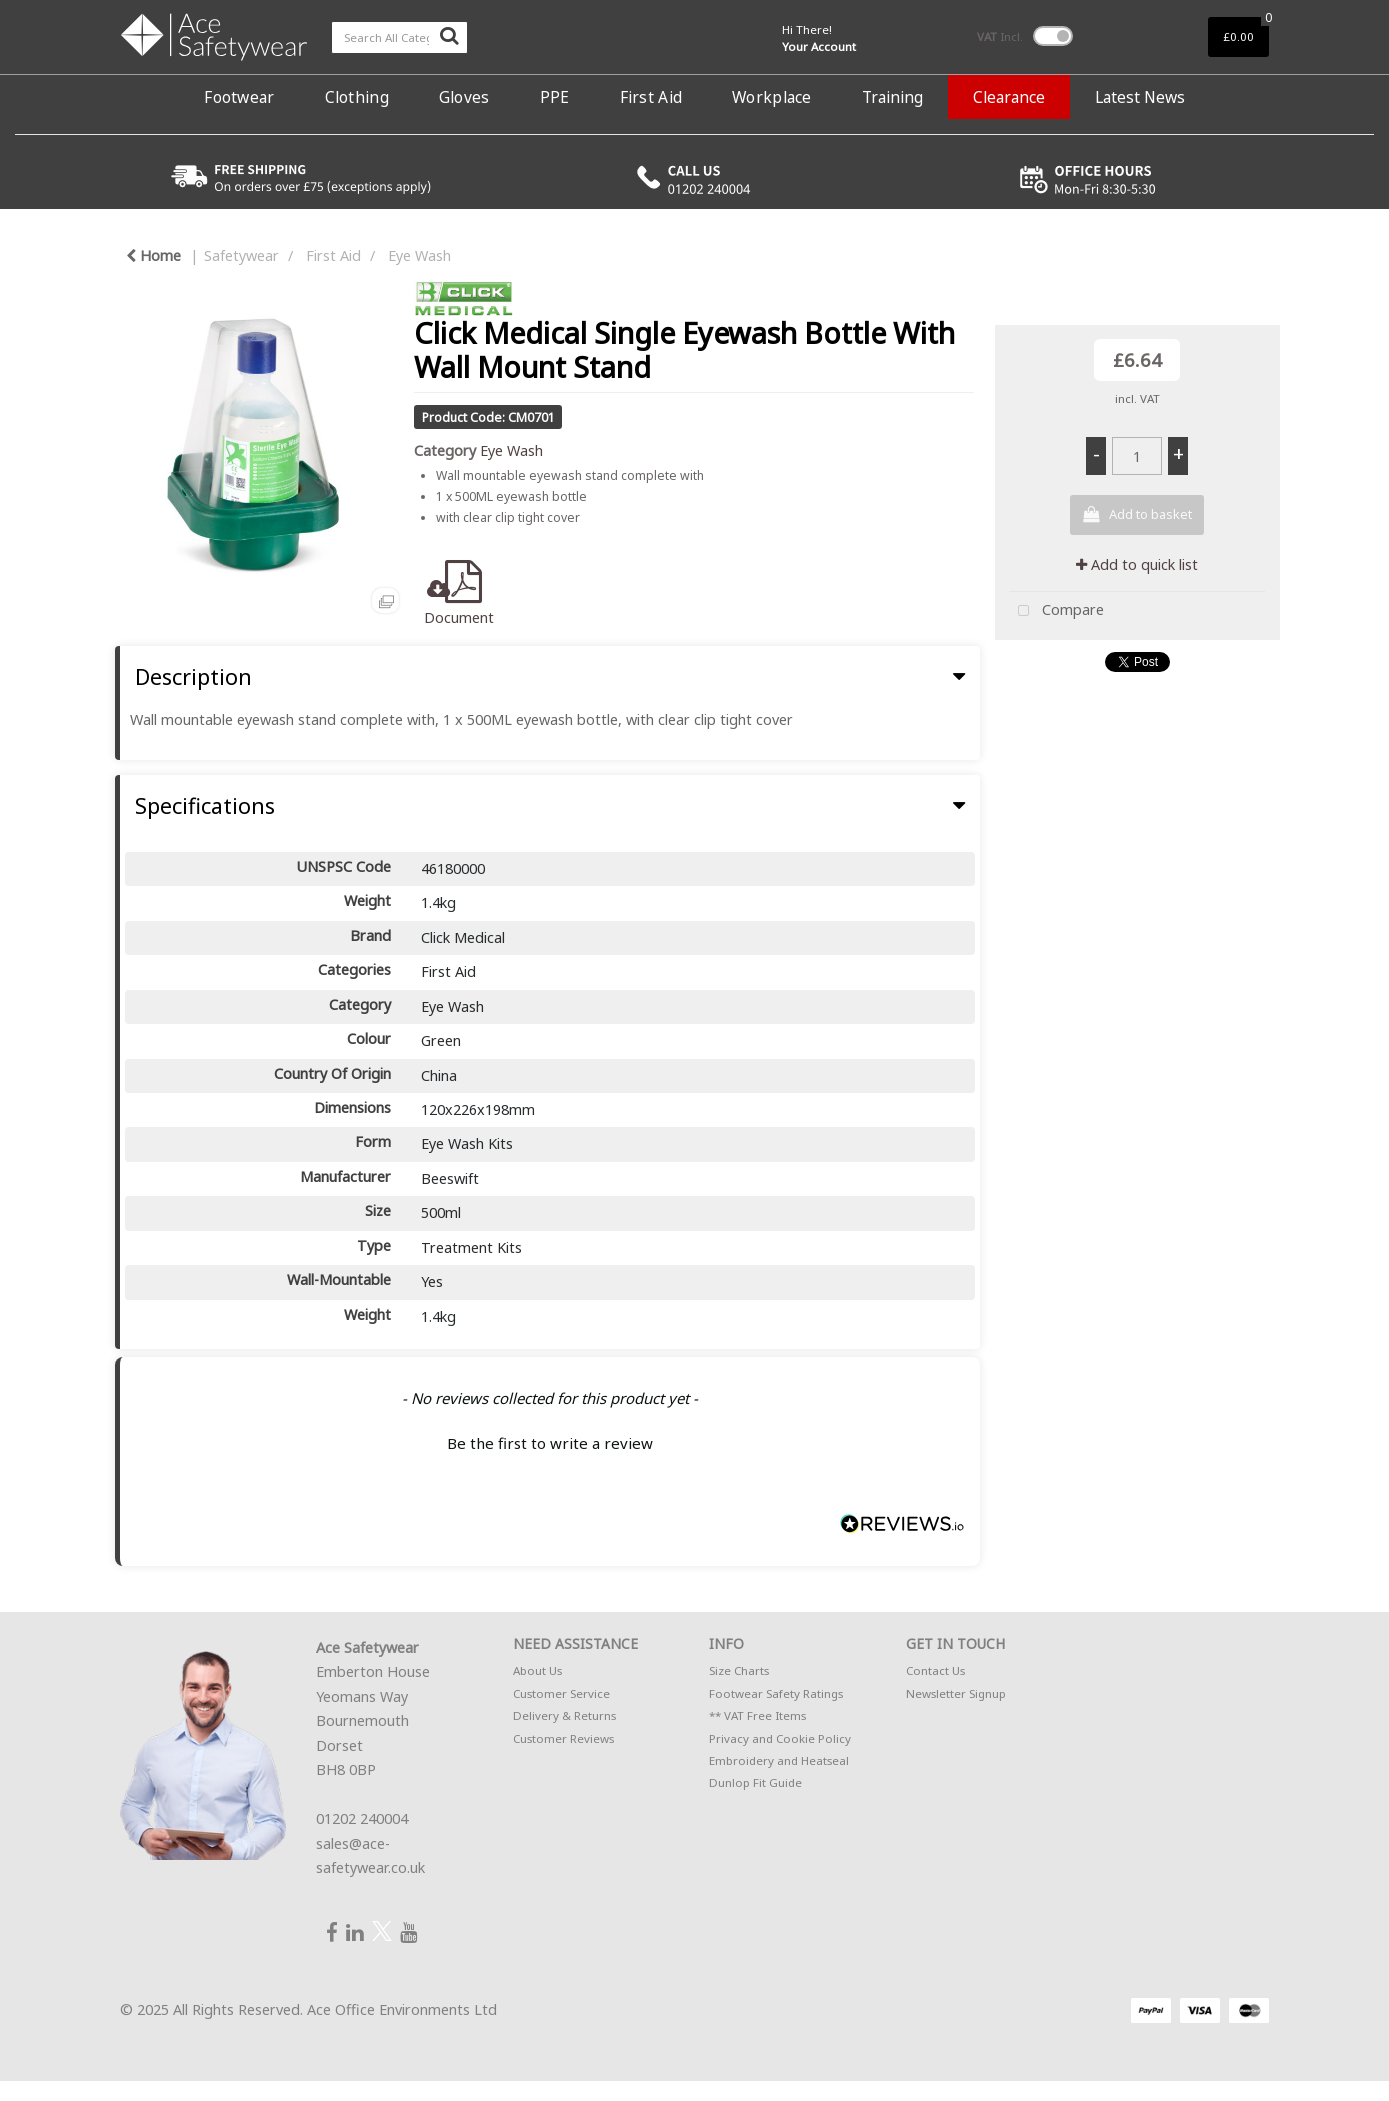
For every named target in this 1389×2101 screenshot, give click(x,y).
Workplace (772, 97)
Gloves (464, 97)
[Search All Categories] (399, 37)
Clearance (1009, 97)
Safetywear (241, 255)
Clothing (357, 97)
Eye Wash (419, 255)
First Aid (651, 97)
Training (892, 97)
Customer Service (561, 1693)
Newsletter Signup (956, 1693)
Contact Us (935, 1670)
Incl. (1000, 36)
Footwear (239, 97)
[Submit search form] (449, 35)
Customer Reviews (563, 1738)
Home (153, 255)
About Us (537, 1670)
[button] (550, 1441)
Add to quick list (1137, 564)
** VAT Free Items (757, 1715)
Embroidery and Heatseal (779, 1760)
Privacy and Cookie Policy (780, 1738)
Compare (1056, 611)
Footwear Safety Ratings (776, 1693)
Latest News (1140, 97)
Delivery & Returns (564, 1715)
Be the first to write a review (550, 1443)
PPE (555, 97)
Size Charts (739, 1670)
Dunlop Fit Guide (755, 1782)
